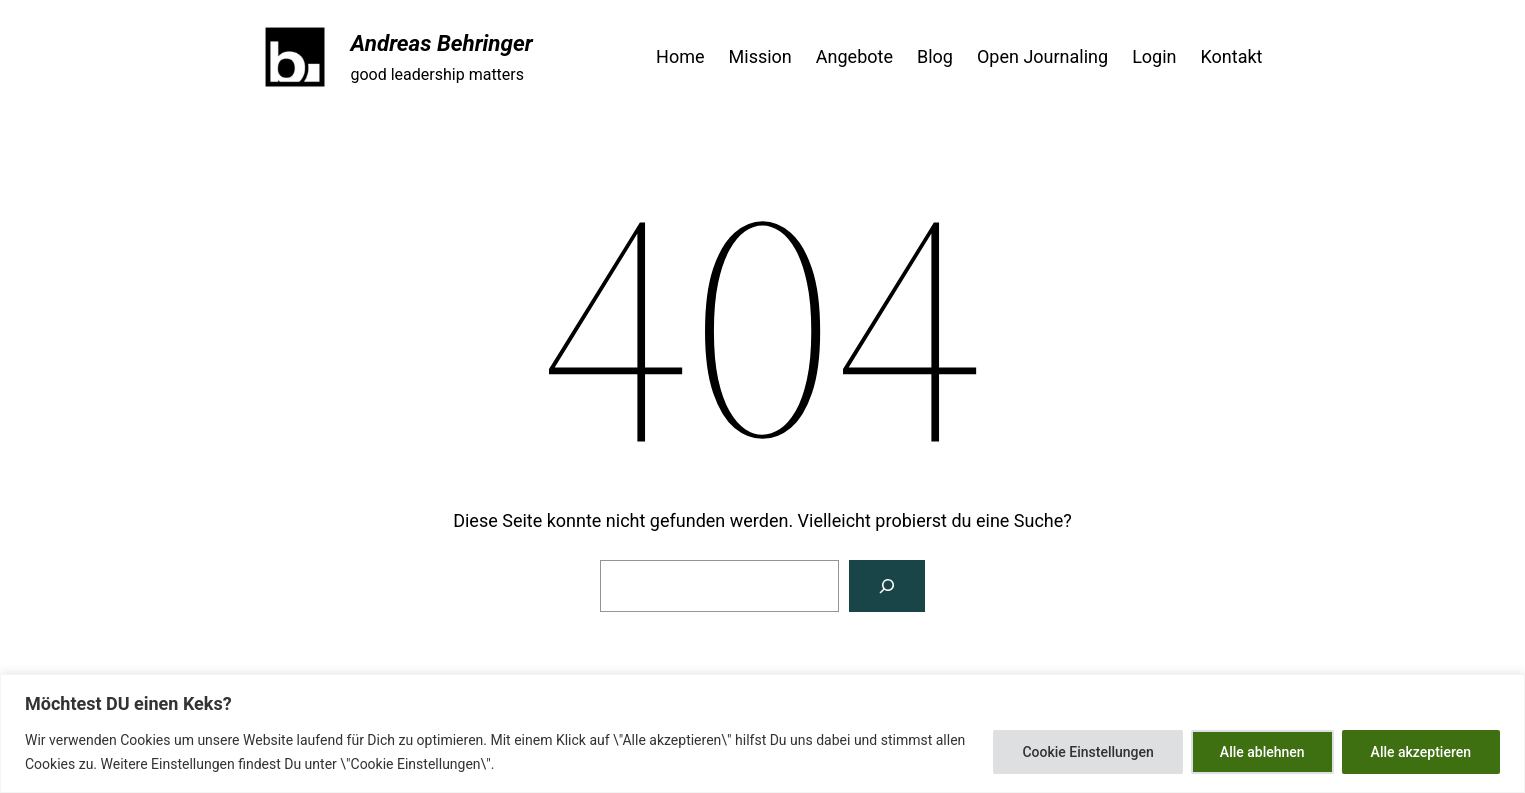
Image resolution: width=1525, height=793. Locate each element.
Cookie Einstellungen (1087, 752)
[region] (762, 733)
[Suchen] (887, 586)
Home (680, 56)
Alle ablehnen (1262, 752)
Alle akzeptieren (1421, 752)
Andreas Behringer (442, 43)
